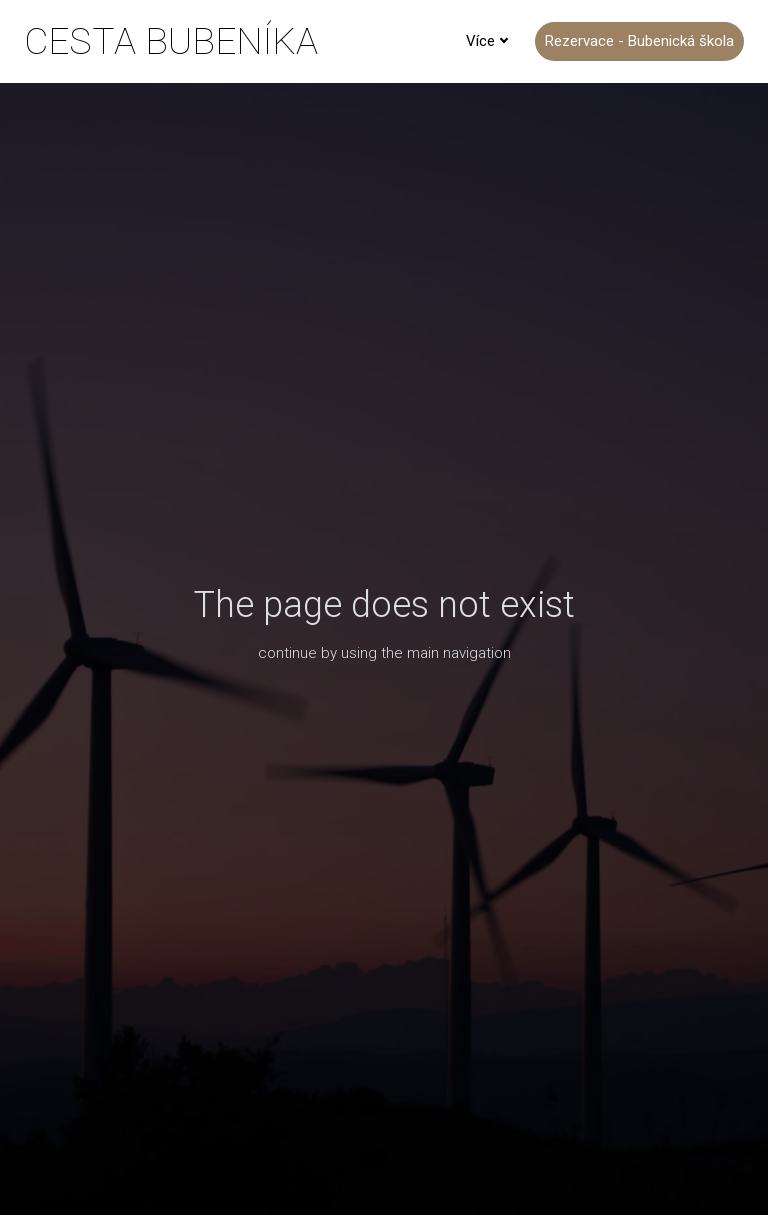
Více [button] (487, 41)
